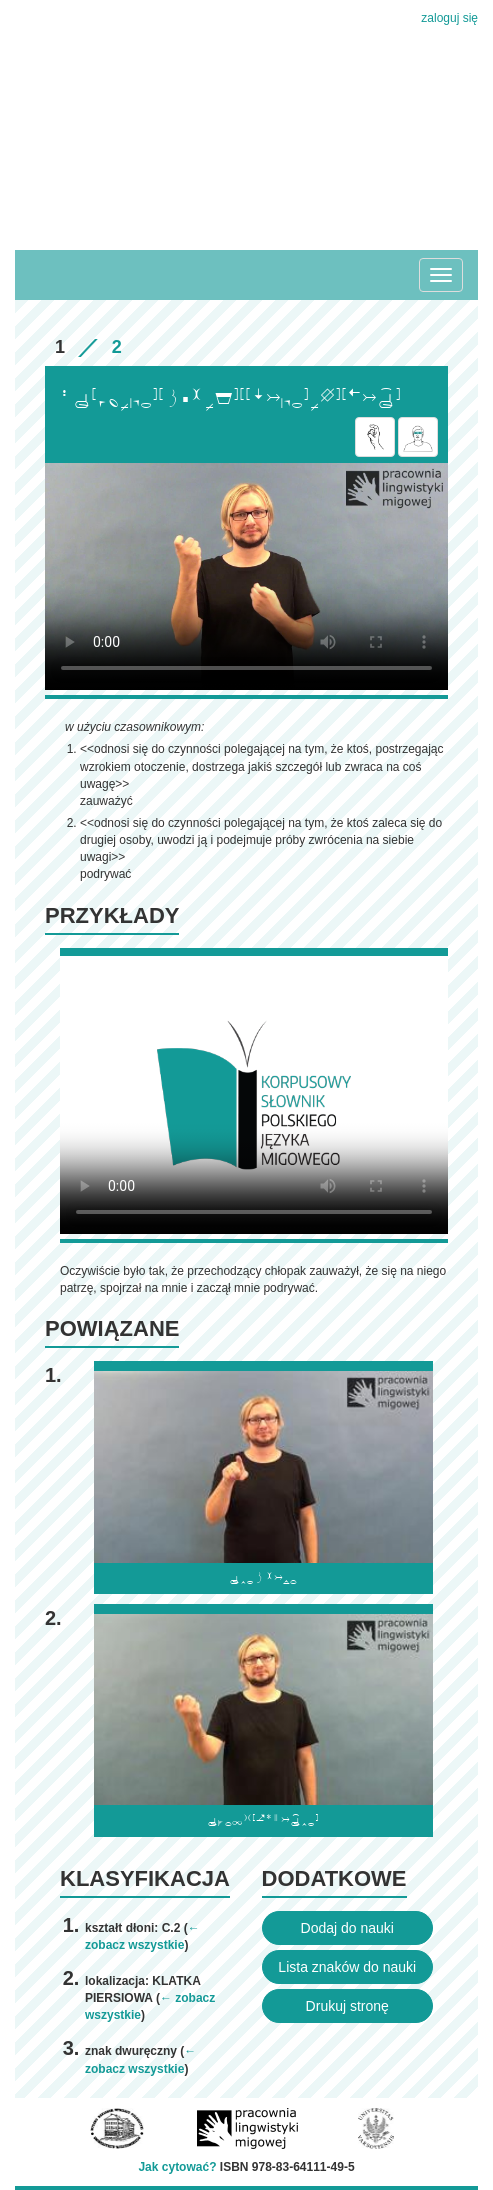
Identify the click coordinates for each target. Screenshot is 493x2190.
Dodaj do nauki (347, 1928)
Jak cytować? (177, 2167)
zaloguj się (449, 18)
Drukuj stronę (347, 2006)
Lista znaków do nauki (347, 1967)
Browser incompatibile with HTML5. (246, 576)
